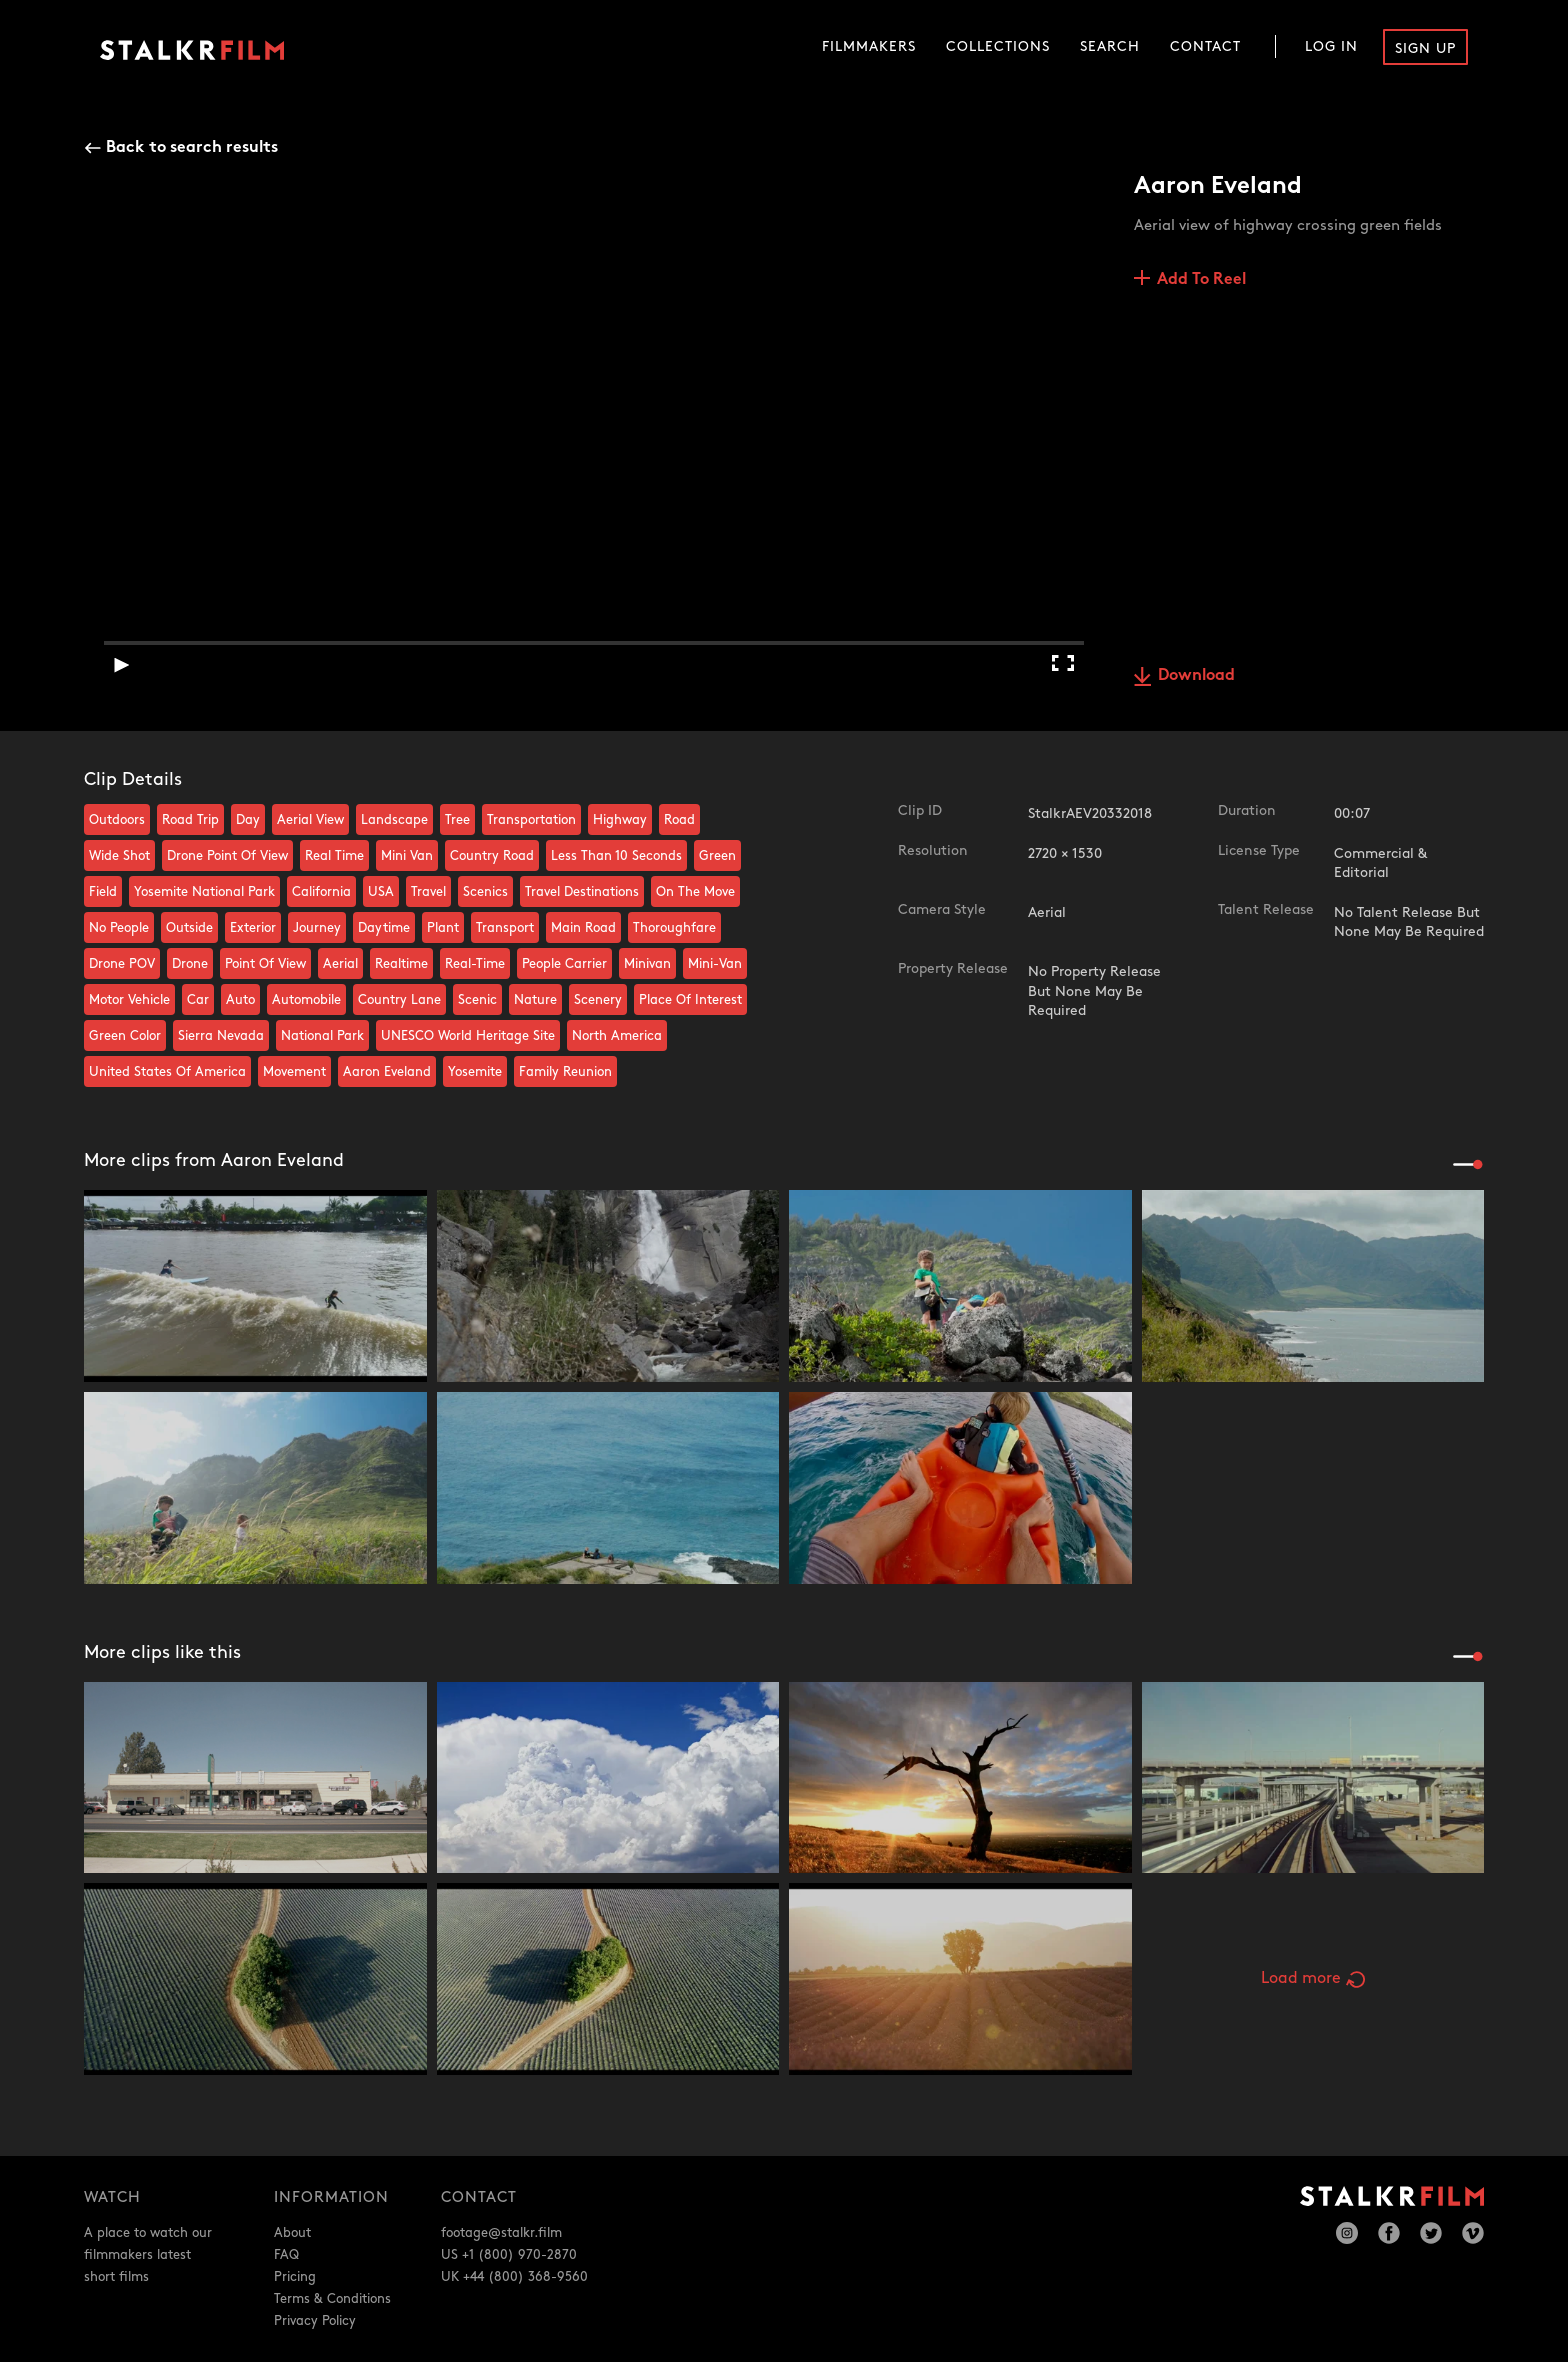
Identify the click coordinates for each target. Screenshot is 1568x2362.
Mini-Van (715, 964)
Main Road (583, 928)
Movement (294, 1072)
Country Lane (399, 1000)
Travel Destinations (582, 892)
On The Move (695, 892)
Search (1110, 46)
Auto (240, 1000)
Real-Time (475, 964)
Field (103, 892)
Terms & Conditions (332, 2299)
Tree (457, 820)
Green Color (125, 1036)
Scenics (485, 892)
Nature (535, 1000)
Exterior (253, 928)
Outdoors (117, 820)
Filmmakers (869, 46)
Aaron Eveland (387, 1072)
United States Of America (167, 1072)
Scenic (477, 1000)
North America (617, 1036)
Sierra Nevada (221, 1036)
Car (198, 1000)
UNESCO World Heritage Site (468, 1036)
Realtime (401, 964)
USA (381, 892)
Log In (1331, 46)
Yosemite (475, 1072)
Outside (189, 928)
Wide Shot (119, 856)
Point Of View (265, 964)
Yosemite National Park (204, 892)
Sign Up (1425, 48)
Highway (620, 820)
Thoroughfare (674, 928)
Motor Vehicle (129, 1000)
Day (248, 820)
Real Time (334, 856)
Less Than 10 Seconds (616, 856)
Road (679, 820)
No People (119, 928)
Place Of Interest (690, 1000)
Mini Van (407, 856)
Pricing (295, 2277)
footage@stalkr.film (501, 2233)
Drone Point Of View (227, 856)
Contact (1205, 46)
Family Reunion (565, 1072)
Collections (998, 46)
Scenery (598, 1000)
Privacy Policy (315, 2321)
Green (717, 856)
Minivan (647, 964)
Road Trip (190, 820)
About (292, 2233)
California (321, 892)
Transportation (531, 820)
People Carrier (564, 964)
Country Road (492, 856)
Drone (190, 964)
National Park (322, 1036)
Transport (505, 928)
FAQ (286, 2255)
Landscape (394, 820)
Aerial (340, 964)
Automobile (306, 1000)
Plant (443, 928)
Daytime (384, 928)
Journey (317, 928)
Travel (428, 892)
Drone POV (122, 964)
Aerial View (310, 820)
